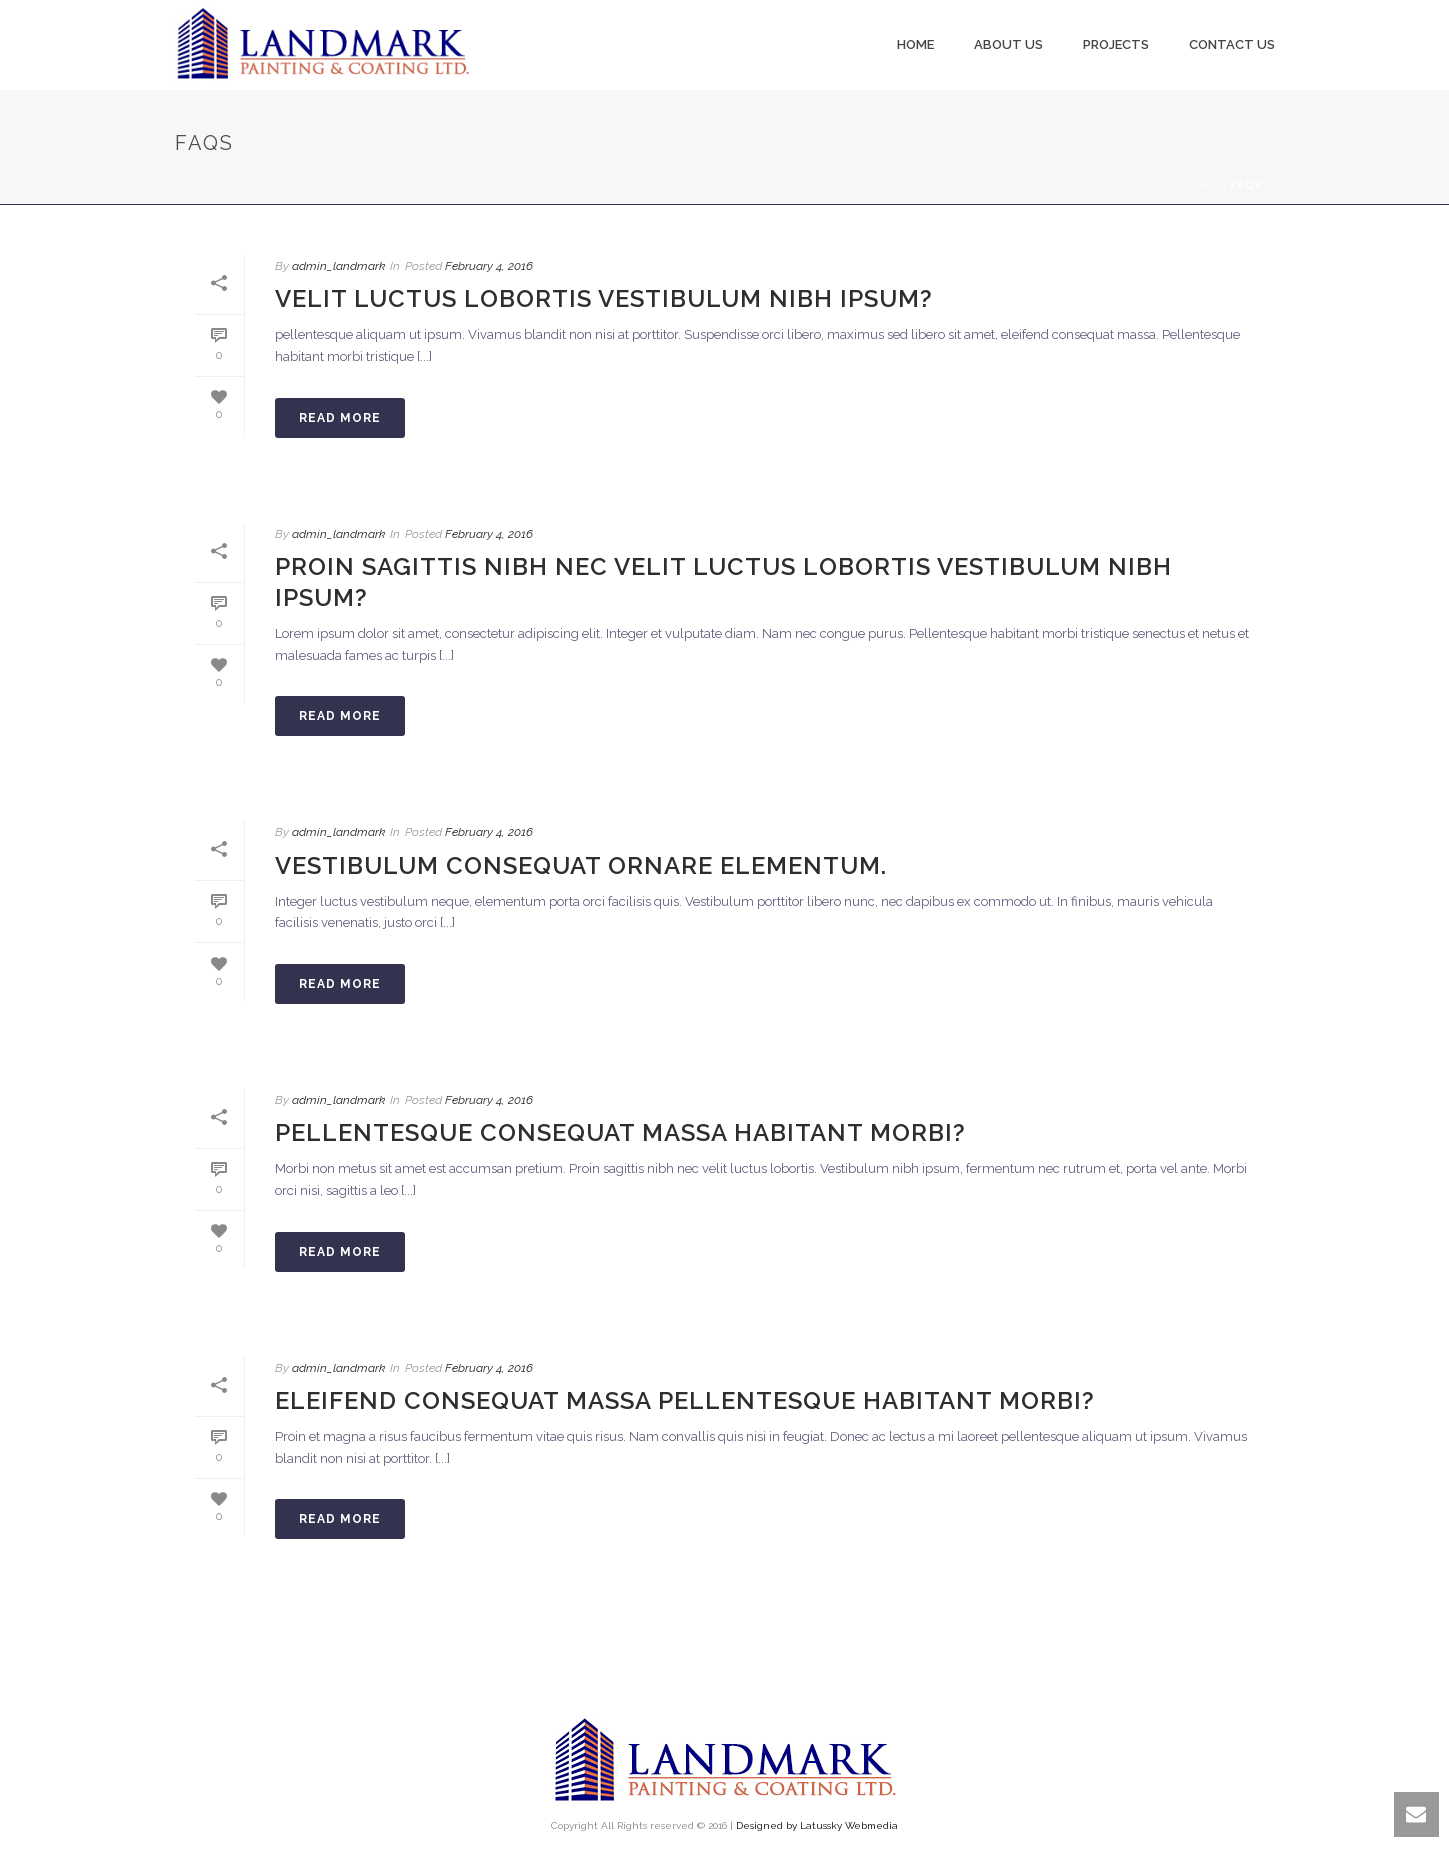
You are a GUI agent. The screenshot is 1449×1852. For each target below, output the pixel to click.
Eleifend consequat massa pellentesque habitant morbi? (685, 1400)
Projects (1116, 44)
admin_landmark (338, 266)
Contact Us (1232, 44)
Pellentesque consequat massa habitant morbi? (620, 1132)
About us (1008, 44)
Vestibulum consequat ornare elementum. (581, 865)
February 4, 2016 (489, 266)
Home (915, 44)
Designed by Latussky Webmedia (817, 1825)
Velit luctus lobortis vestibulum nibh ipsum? (604, 298)
